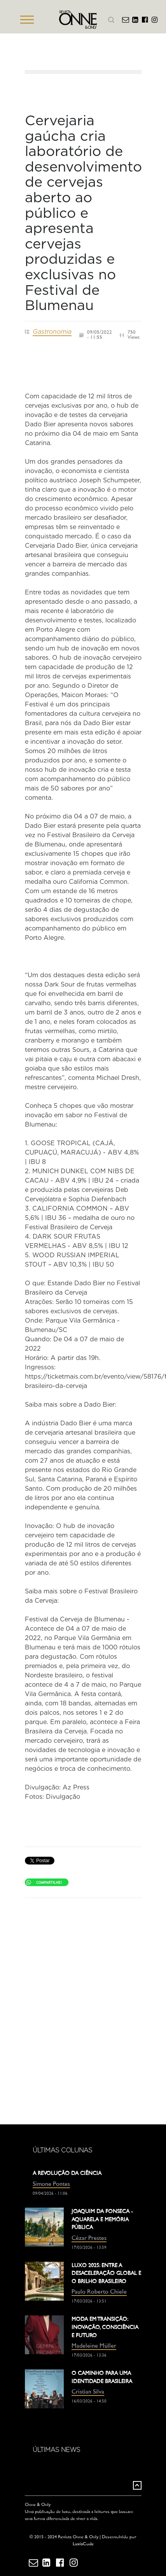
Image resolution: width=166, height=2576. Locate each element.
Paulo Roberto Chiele (99, 2292)
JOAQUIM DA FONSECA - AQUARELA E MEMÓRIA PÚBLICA (102, 2219)
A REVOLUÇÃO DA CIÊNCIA (67, 2173)
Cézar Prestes (89, 2238)
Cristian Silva (88, 2392)
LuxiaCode (83, 2544)
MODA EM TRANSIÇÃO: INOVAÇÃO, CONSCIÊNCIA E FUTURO (105, 2327)
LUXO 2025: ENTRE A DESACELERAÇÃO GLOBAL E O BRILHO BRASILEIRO (106, 2273)
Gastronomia (52, 331)
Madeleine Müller (94, 2346)
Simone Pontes (51, 2184)
